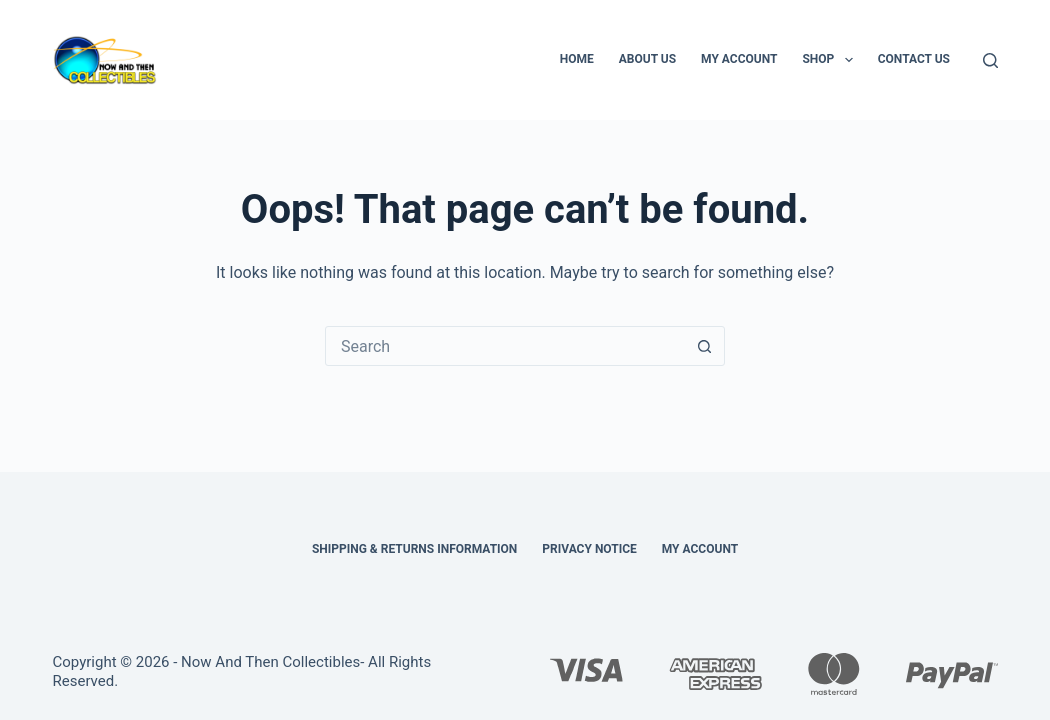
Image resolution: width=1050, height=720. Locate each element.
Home (577, 59)
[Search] (990, 60)
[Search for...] (505, 346)
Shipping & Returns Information (414, 549)
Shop (831, 60)
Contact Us (914, 59)
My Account (739, 59)
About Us (647, 59)
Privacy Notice (589, 549)
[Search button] (704, 346)
